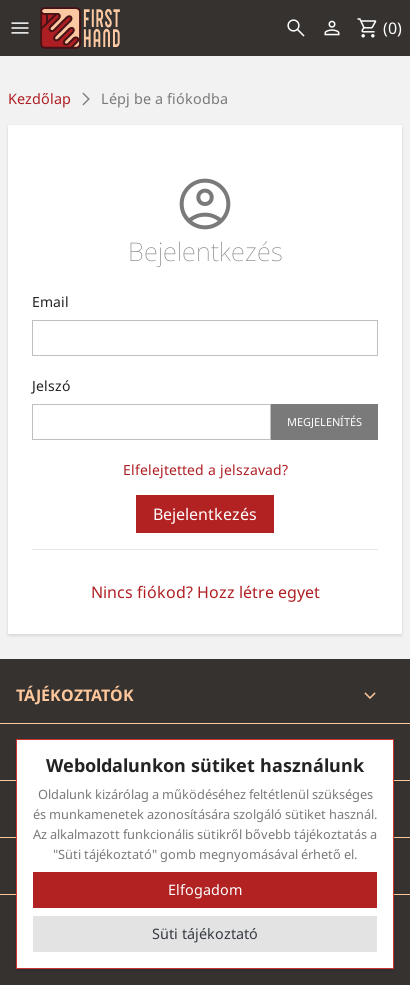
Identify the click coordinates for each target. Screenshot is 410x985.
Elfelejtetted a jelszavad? (205, 469)
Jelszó (51, 385)
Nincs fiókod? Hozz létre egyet (205, 592)
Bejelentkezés (205, 514)
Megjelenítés (324, 421)
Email (50, 301)
